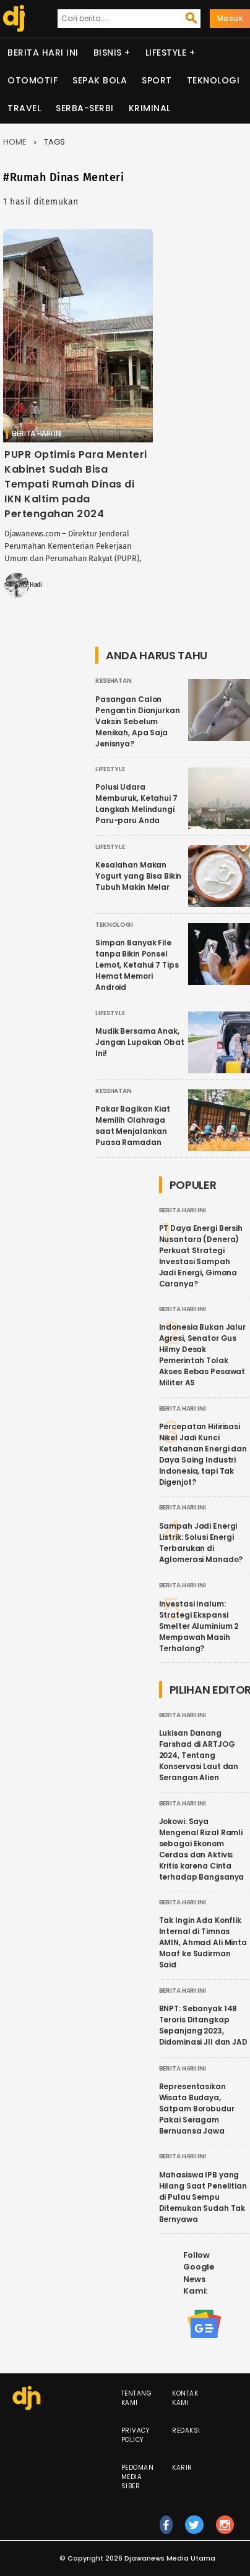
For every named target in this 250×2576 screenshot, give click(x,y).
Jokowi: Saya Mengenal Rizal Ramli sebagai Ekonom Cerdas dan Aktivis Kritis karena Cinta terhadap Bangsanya (201, 1849)
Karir (182, 2467)
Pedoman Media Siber (137, 2477)
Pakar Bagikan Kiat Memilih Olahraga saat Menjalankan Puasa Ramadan (132, 1125)
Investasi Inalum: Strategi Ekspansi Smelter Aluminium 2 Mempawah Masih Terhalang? (199, 1625)
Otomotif (32, 80)
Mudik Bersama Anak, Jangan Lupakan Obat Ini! (139, 1042)
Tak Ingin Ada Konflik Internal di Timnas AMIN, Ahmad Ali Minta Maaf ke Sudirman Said (203, 1942)
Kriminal (150, 108)
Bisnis (107, 52)
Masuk (230, 18)
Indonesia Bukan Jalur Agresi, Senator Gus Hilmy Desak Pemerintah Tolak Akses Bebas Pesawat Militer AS (202, 1355)
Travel (24, 108)
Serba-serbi (85, 108)
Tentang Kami (136, 2398)
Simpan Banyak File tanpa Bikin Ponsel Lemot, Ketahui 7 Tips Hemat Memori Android (136, 964)
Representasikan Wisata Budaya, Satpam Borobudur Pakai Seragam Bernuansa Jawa (197, 2108)
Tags (54, 142)
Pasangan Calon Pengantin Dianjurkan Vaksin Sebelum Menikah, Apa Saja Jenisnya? (137, 721)
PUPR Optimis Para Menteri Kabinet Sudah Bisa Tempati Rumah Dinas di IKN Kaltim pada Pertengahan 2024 (75, 484)
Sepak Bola (99, 80)
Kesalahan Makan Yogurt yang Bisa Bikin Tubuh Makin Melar (138, 875)
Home (15, 142)
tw (194, 2530)
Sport (157, 80)
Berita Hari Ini (43, 52)
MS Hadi (30, 585)
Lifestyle (166, 52)
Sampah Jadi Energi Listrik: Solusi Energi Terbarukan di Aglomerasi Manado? (201, 1543)
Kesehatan (113, 680)
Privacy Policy (135, 2435)
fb (166, 2530)
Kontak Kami (185, 2398)
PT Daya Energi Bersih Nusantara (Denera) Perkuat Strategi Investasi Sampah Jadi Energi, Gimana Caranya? (201, 1256)
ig (225, 2530)
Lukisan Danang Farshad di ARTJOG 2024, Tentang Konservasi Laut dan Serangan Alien (199, 1755)
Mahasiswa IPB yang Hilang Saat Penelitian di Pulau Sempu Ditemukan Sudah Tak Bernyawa (203, 2196)
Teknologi (213, 80)
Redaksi (186, 2430)
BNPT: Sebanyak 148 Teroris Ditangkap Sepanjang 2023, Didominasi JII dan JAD (203, 2025)
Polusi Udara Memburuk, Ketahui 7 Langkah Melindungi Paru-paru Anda (136, 804)
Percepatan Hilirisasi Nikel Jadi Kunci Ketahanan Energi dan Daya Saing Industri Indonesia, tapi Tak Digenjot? (203, 1454)
